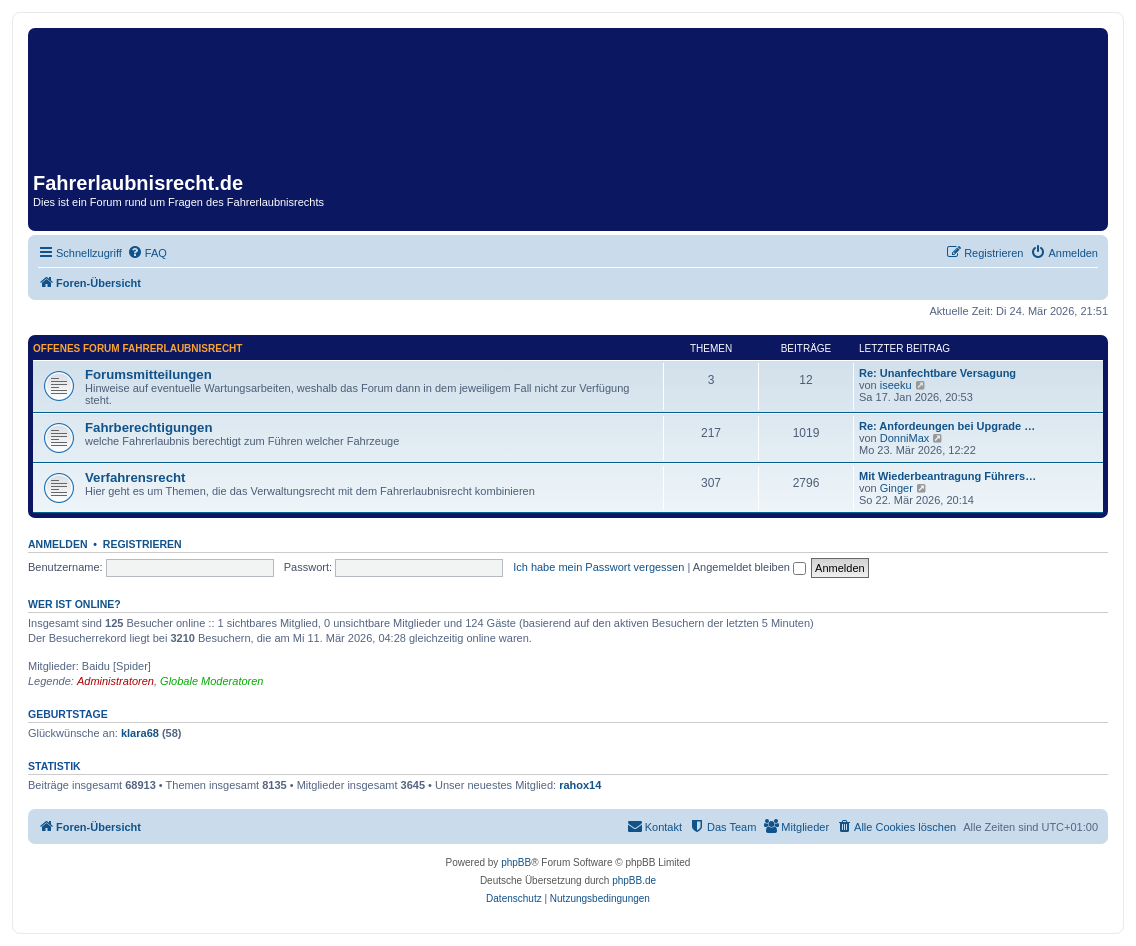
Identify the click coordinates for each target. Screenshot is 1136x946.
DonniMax (905, 438)
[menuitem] (147, 253)
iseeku (896, 385)
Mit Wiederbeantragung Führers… (947, 476)
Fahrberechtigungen (149, 427)
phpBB (516, 862)
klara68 (140, 733)
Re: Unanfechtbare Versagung (937, 373)
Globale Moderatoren (211, 681)
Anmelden (58, 544)
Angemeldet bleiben (749, 567)
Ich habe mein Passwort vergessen (598, 567)
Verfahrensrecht (135, 477)
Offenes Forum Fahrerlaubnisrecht (137, 348)
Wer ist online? (74, 604)
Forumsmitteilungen (148, 374)
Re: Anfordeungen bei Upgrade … (947, 426)
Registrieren (142, 544)
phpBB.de (634, 880)
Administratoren (115, 681)
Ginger (896, 488)
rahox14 (580, 785)
